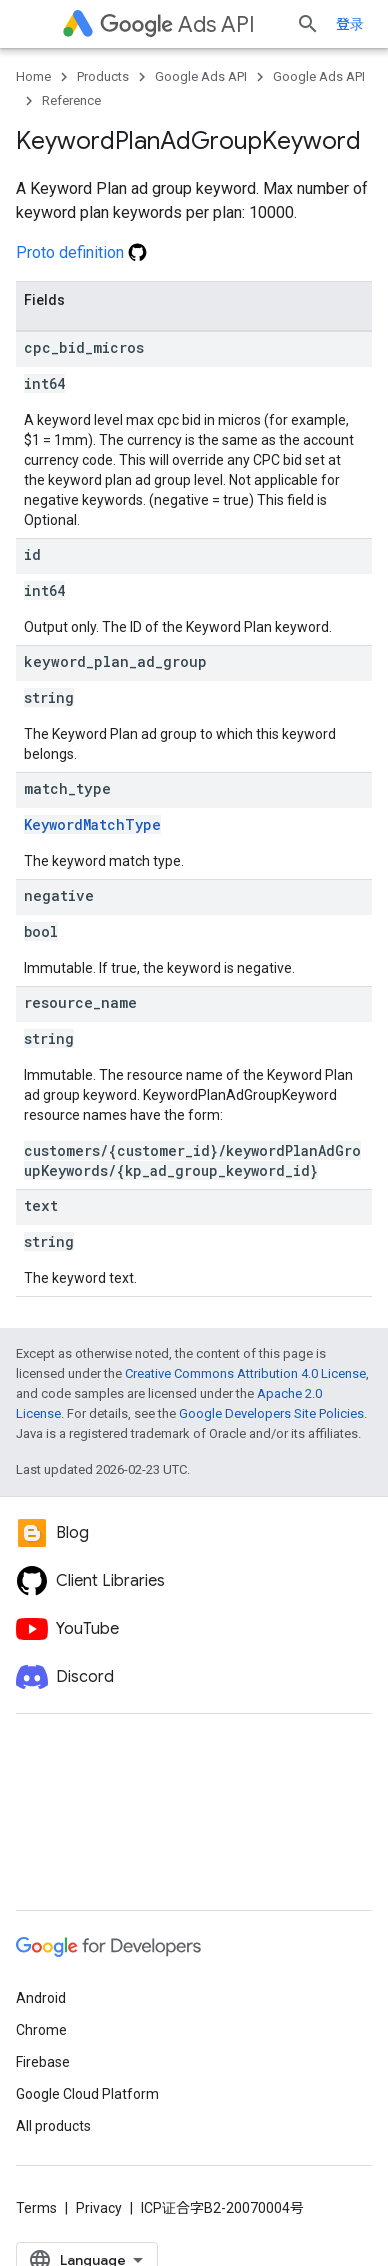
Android (41, 1998)
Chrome (41, 2030)
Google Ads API (201, 76)
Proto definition (81, 252)
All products (53, 2126)
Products (103, 76)
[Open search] (352, 24)
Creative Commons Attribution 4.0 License (245, 1373)
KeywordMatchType (92, 824)
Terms (36, 2208)
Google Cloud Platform (87, 2094)
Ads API (177, 24)
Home (33, 76)
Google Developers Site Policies (271, 1413)
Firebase (43, 2062)
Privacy (99, 2208)
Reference (71, 100)
